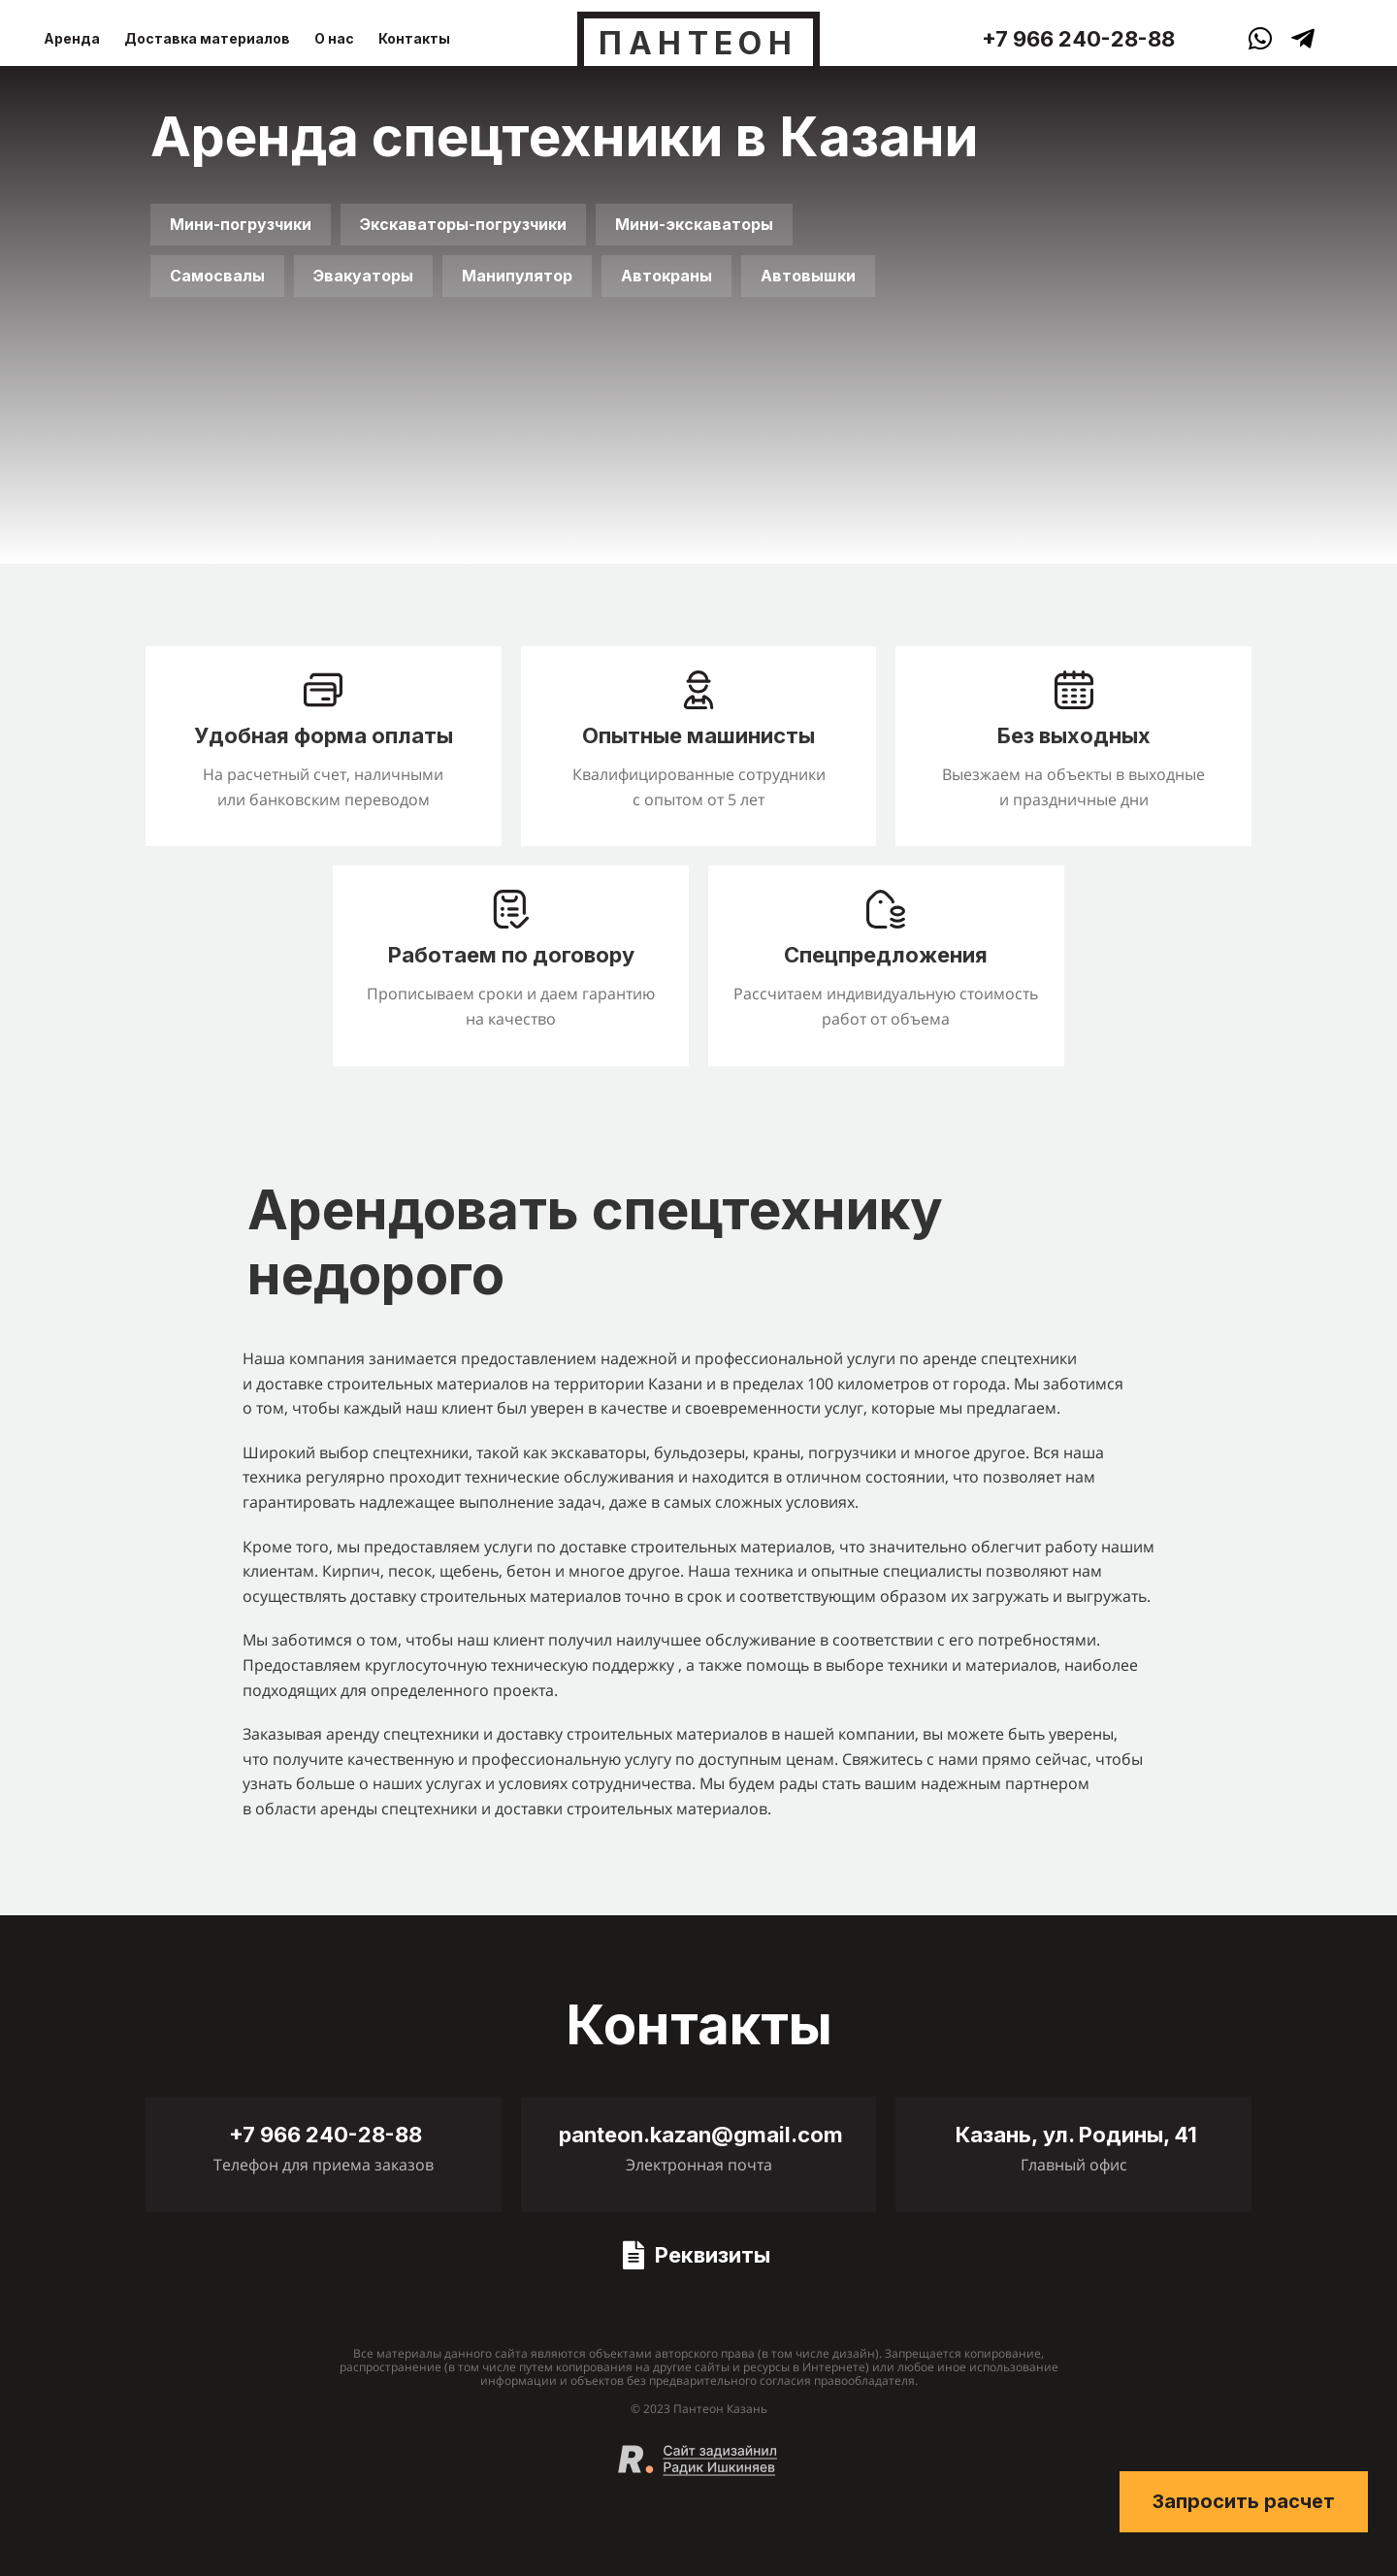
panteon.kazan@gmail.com (701, 2134)
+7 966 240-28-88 (1078, 38)
